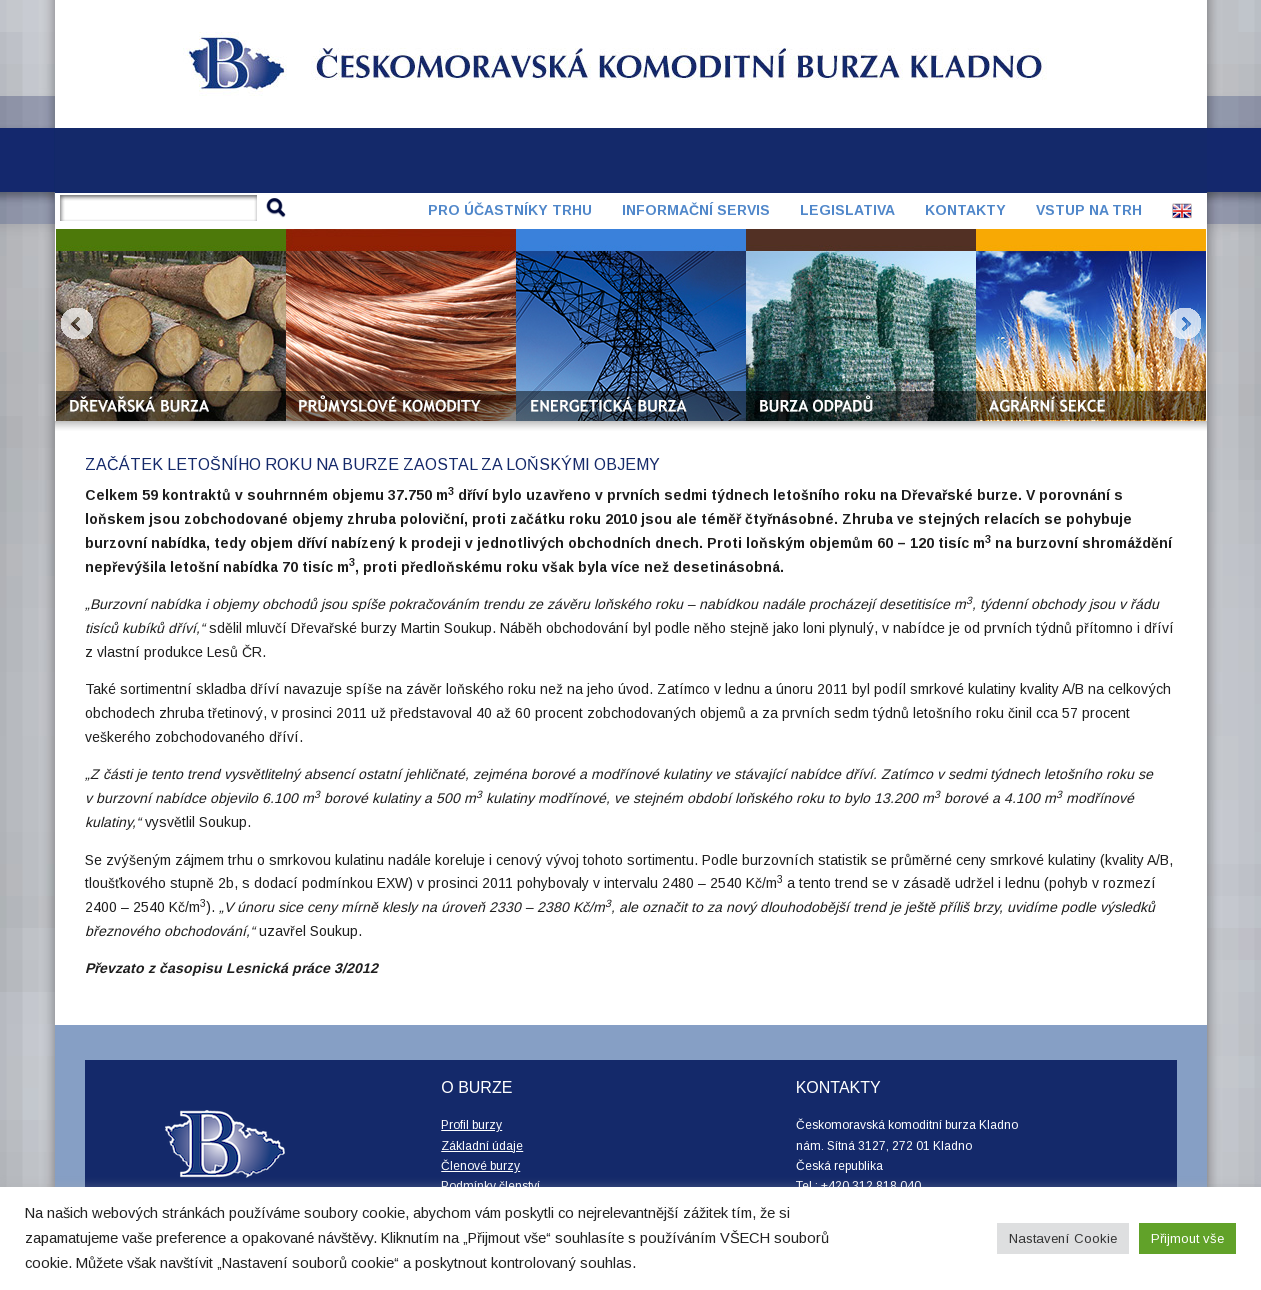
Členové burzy (480, 1166)
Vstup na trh (1089, 210)
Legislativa (847, 210)
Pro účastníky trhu (510, 210)
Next (1185, 324)
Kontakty (965, 210)
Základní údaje (482, 1146)
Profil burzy (471, 1125)
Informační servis (696, 210)
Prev (77, 324)
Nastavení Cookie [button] (1063, 1238)
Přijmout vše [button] (1187, 1238)
